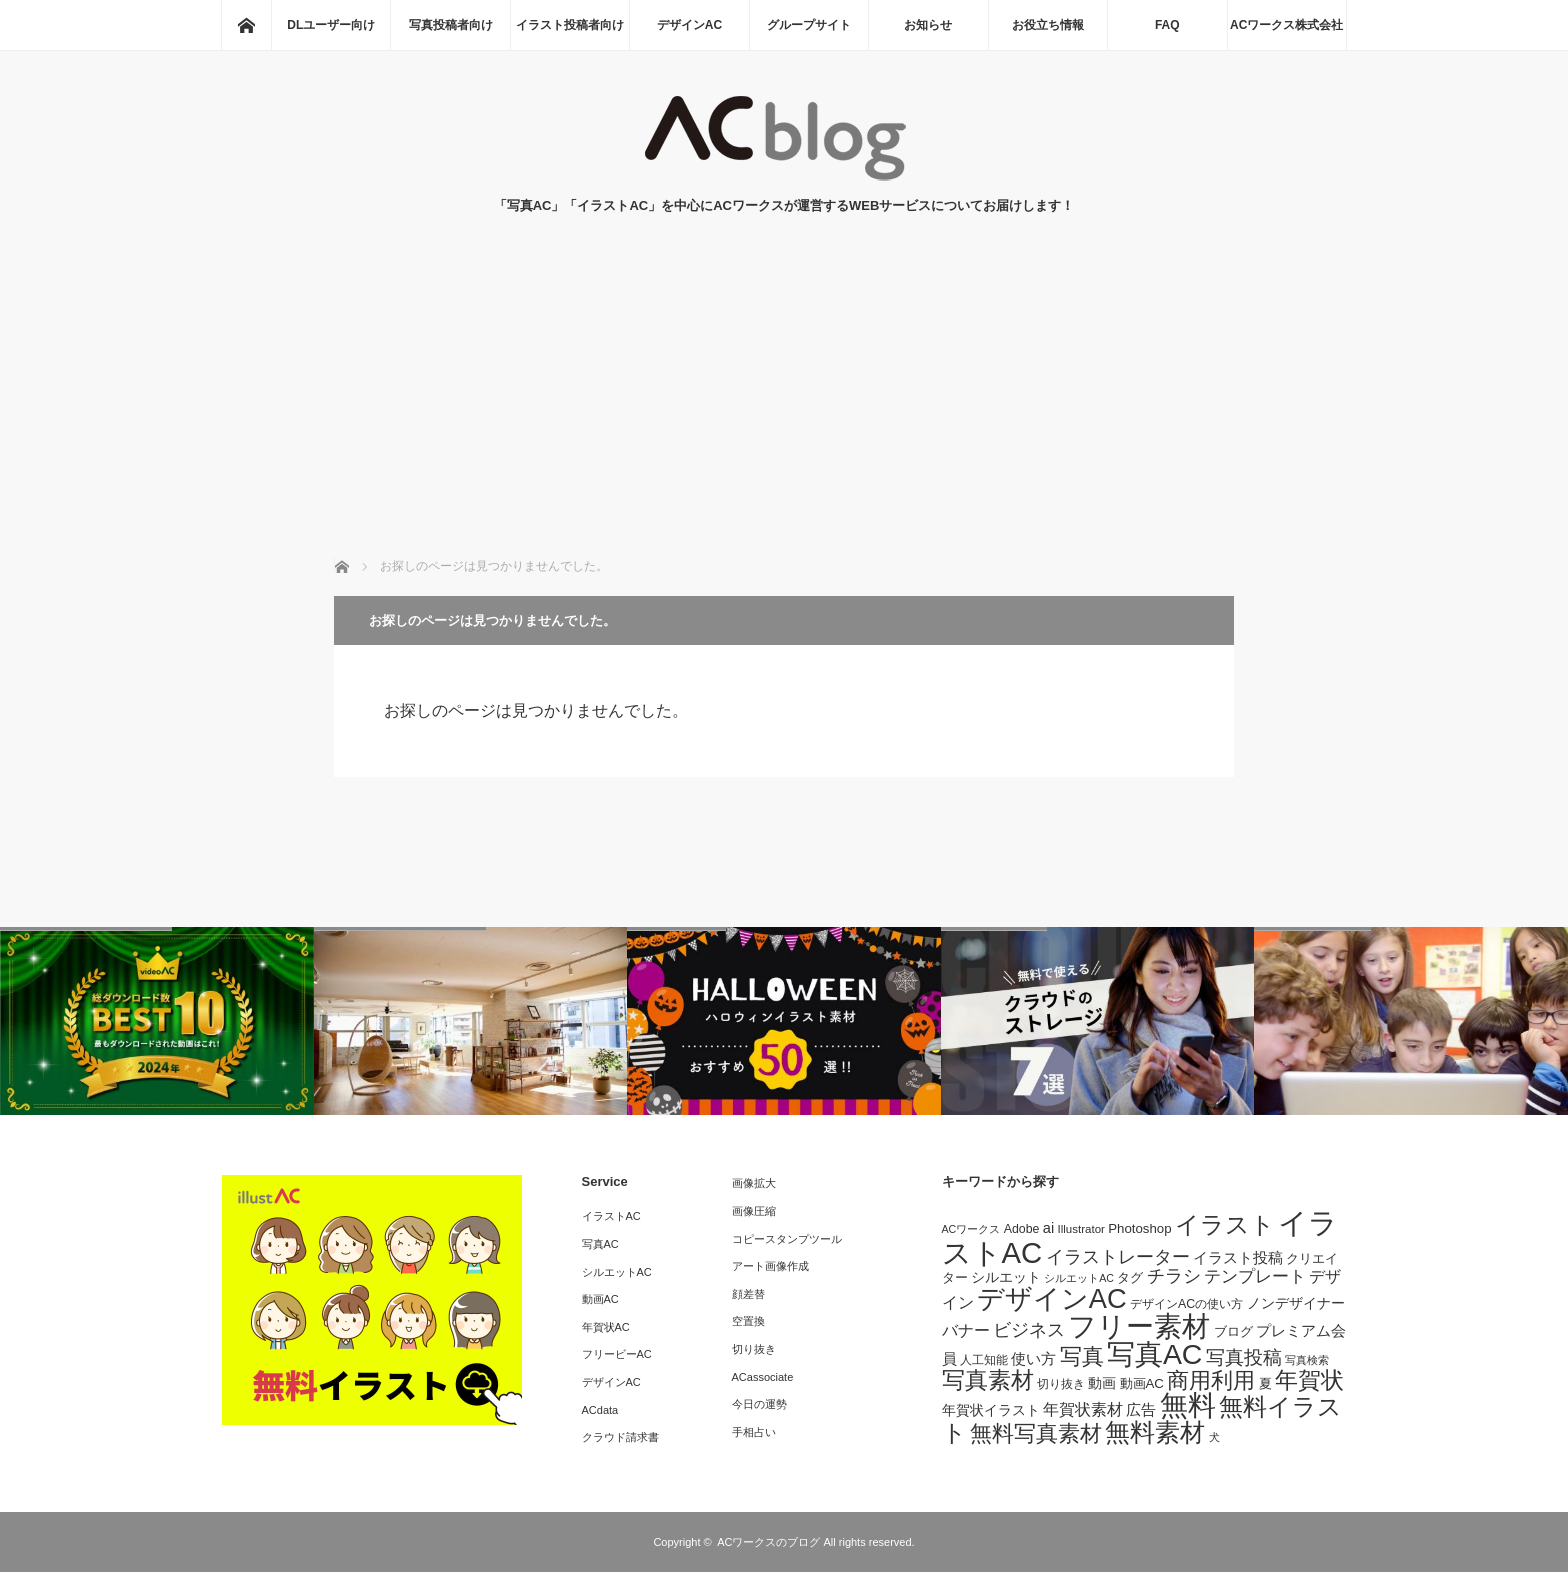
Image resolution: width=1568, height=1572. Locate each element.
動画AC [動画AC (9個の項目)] (1142, 1383)
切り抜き (754, 1349)
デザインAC (689, 25)
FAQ (1167, 25)
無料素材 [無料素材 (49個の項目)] (1155, 1432)
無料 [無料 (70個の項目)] (1188, 1405)
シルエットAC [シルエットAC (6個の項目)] (1079, 1278)
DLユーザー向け (331, 25)
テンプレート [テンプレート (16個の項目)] (1255, 1276)
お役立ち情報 (1048, 25)
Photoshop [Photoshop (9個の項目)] (1139, 1228)
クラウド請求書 (620, 1437)
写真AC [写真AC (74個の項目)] (1155, 1354)
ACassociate (763, 1377)
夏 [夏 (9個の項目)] (1265, 1383)
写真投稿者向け (451, 25)
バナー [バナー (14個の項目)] (966, 1330)
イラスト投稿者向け (570, 25)
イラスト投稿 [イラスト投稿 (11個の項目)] (1238, 1258)
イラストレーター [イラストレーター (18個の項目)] (1118, 1257)
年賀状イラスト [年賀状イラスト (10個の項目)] (991, 1410)
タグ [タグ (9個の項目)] (1130, 1277)
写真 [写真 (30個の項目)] (1082, 1356)
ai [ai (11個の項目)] (1048, 1228)
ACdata (600, 1410)
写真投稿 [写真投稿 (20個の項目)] (1244, 1357)
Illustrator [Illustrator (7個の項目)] (1081, 1229)
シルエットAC (617, 1272)
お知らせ (928, 25)
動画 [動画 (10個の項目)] (1102, 1383)
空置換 (748, 1321)
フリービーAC (617, 1354)
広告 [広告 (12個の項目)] (1141, 1409)
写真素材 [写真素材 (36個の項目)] (988, 1380)
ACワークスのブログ (768, 1542)
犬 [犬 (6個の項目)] (1214, 1437)
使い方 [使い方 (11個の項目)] (1033, 1359)
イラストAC (611, 1216)
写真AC (600, 1244)
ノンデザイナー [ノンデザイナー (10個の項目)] (1296, 1303)
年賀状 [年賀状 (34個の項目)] (1309, 1380)
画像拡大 (754, 1183)
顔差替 (748, 1294)
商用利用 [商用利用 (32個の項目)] (1211, 1380)
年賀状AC (606, 1327)
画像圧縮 (754, 1211)
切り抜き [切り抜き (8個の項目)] (1061, 1384)
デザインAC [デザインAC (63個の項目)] (1052, 1298)
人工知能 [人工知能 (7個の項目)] (984, 1360)
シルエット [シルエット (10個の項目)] (1006, 1277)
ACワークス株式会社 (1286, 25)
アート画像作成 (770, 1266)
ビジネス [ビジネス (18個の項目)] (1029, 1330)
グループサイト (809, 25)
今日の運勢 (759, 1404)
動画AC (600, 1299)
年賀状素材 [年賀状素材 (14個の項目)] (1083, 1409)
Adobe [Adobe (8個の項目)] (1022, 1229)
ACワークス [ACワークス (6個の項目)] (971, 1229)
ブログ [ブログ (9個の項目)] (1233, 1331)
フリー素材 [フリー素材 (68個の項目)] (1139, 1326)
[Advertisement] (784, 407)
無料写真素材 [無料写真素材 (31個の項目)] (1036, 1433)
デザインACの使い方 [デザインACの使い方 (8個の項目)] (1186, 1304)
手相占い (754, 1432)
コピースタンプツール (787, 1239)
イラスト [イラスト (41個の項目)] (1225, 1224)
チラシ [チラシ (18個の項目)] (1174, 1276)
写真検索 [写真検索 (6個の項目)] (1307, 1360)
